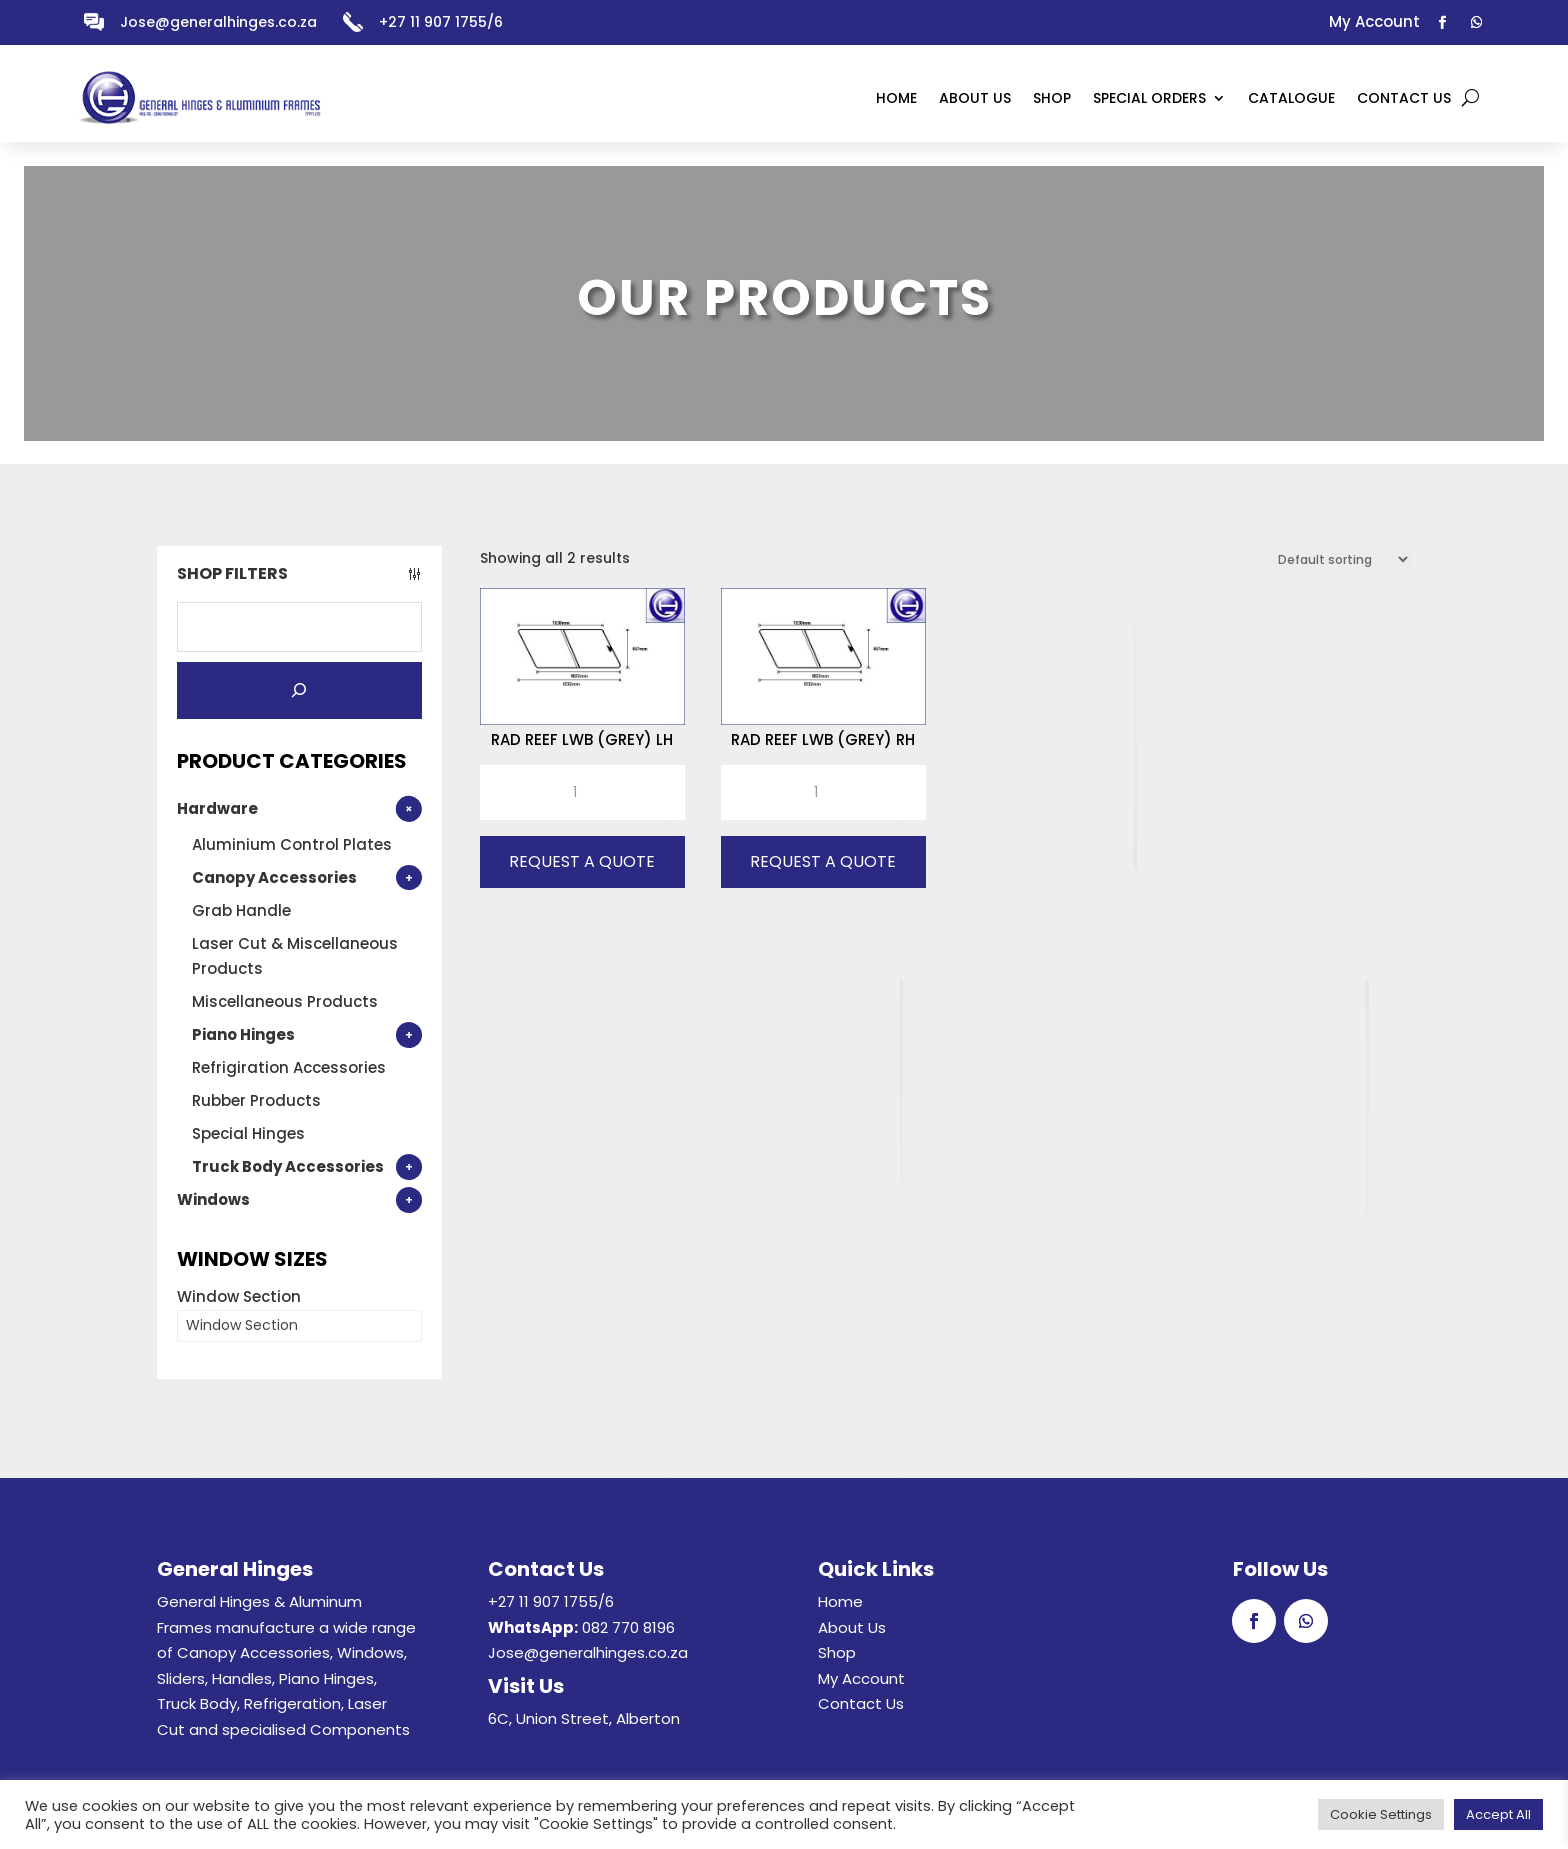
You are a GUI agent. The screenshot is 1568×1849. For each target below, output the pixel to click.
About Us (852, 1627)
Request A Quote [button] (582, 861)
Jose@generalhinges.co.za (218, 22)
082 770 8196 (628, 1627)
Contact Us (861, 1703)
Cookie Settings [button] (1381, 1814)
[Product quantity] (582, 793)
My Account (861, 1678)
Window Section (239, 1296)
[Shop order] (1338, 559)
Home (840, 1601)
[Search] (299, 690)
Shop (837, 1652)
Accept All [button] (1498, 1814)
